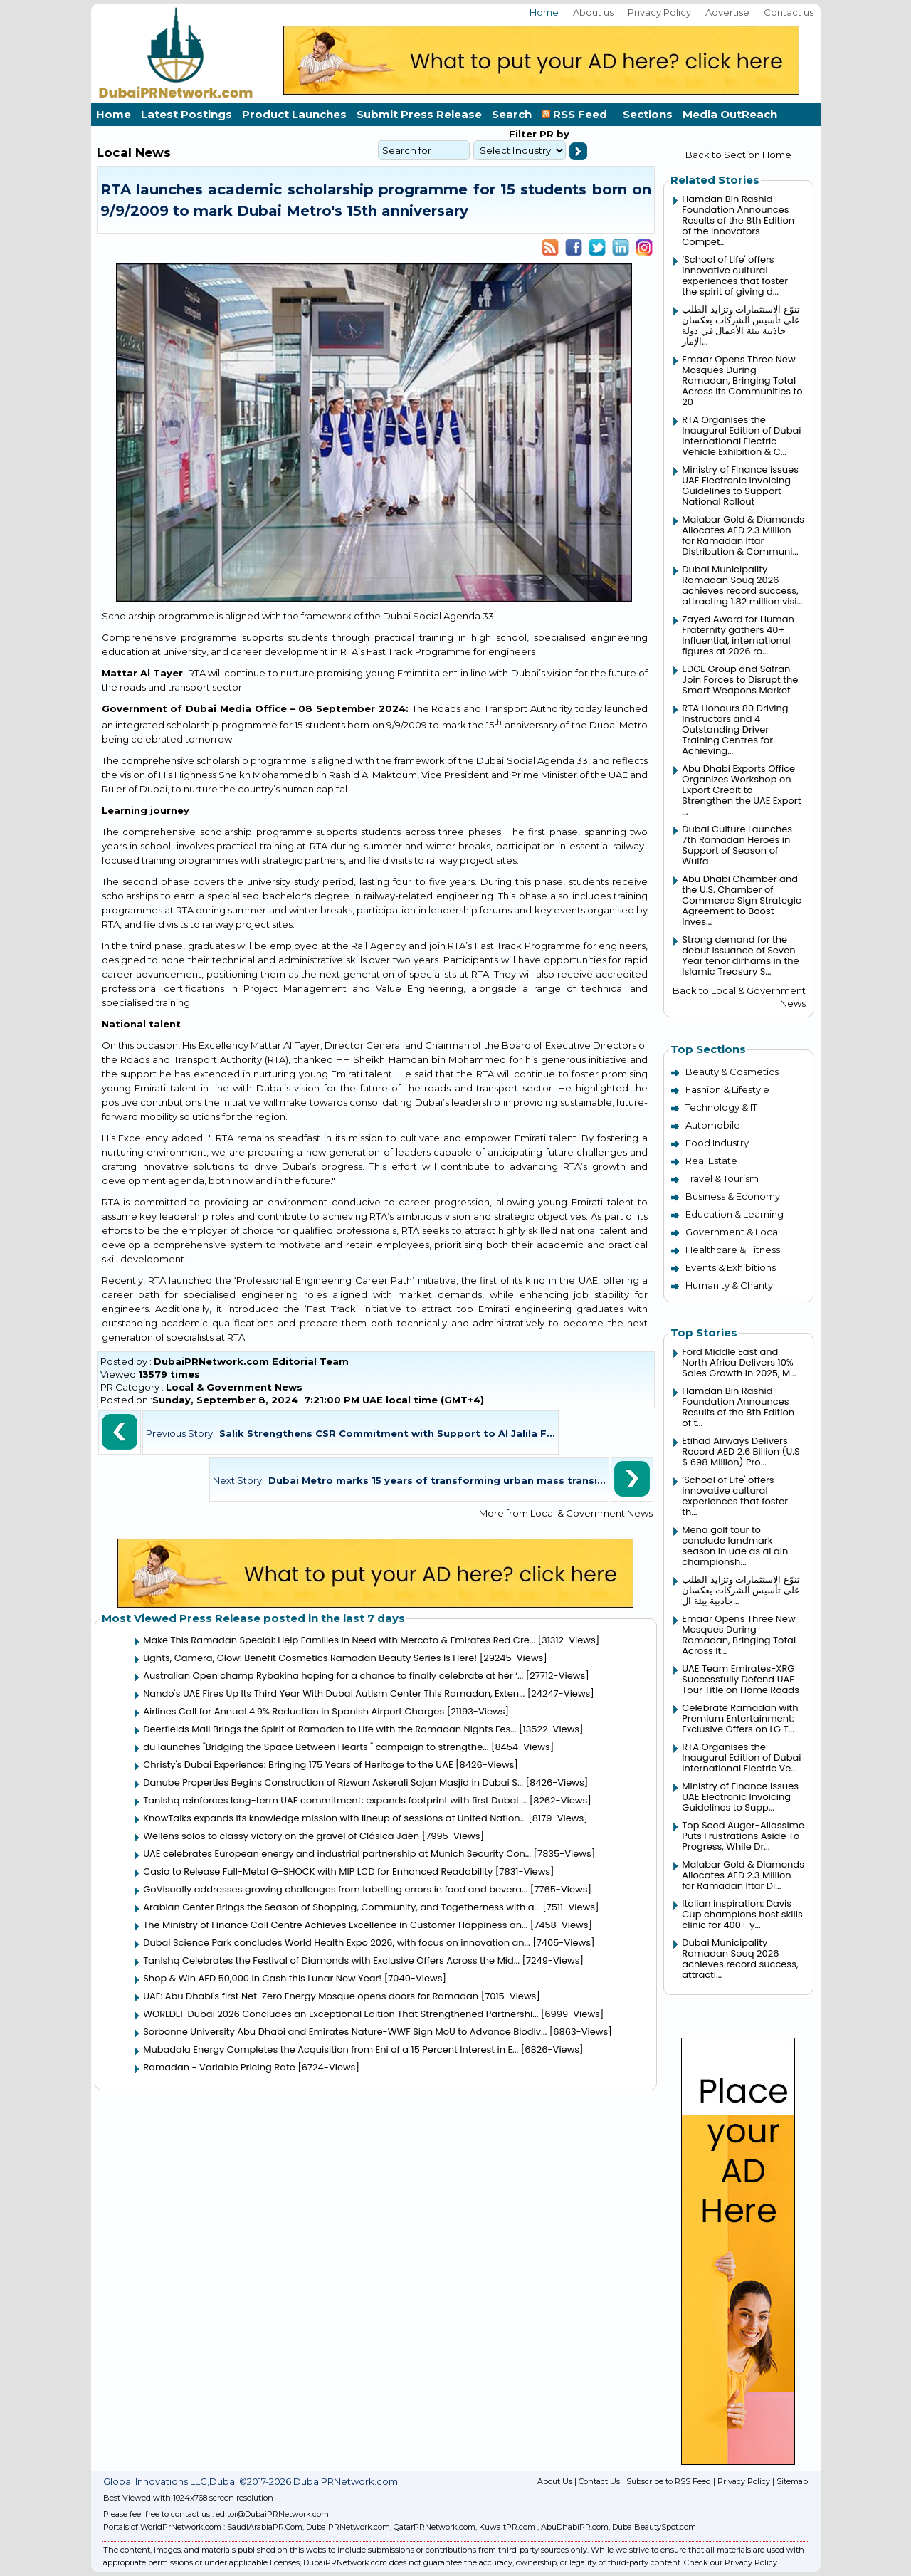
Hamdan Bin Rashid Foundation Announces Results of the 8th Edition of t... (738, 1407)
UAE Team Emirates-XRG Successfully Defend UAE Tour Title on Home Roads (740, 1679)
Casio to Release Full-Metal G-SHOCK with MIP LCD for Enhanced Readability (318, 1871)
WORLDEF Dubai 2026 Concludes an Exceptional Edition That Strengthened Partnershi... (340, 2014)
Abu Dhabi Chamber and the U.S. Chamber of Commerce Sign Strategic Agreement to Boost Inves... (741, 900)
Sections (648, 114)
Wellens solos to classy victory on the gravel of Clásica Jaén (281, 1836)
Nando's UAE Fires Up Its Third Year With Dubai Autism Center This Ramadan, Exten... (334, 1693)
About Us (554, 2481)
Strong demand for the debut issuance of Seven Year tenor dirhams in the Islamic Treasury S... (740, 955)
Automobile (712, 1125)
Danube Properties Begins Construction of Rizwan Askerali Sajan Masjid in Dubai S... (333, 1782)
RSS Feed (577, 114)
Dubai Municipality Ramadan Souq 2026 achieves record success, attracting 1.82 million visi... (742, 585)
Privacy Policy (659, 12)
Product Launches (294, 114)
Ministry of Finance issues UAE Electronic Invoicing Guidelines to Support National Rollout (740, 485)
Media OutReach (730, 114)
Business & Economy (732, 1196)
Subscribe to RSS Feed (668, 2481)
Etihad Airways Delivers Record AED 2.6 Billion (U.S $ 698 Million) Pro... (740, 1451)
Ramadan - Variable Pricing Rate (219, 2067)
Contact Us (599, 2481)
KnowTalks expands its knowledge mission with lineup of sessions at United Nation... (334, 1818)
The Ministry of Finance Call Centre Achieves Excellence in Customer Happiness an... (335, 1925)
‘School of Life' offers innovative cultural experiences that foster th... (735, 1496)
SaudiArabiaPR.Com (264, 2527)
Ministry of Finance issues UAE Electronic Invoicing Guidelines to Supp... (740, 1796)
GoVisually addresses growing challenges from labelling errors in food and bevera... (335, 1889)
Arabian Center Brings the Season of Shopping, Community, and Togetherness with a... (341, 1907)
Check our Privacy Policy (730, 2562)
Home (544, 12)
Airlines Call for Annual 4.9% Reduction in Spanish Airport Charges (293, 1711)
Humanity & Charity (729, 1285)
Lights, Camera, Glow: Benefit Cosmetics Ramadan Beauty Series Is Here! (310, 1658)
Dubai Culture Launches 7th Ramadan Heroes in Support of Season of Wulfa (737, 845)
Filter (523, 134)
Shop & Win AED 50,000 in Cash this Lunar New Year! (262, 1978)
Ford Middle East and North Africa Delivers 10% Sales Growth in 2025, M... (739, 1362)
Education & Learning (734, 1214)
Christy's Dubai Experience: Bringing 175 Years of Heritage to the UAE (298, 1764)
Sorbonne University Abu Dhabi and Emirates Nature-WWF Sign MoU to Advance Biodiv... (345, 2031)
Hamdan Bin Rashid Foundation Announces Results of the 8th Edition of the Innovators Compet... (738, 220)
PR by (553, 134)
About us (593, 12)
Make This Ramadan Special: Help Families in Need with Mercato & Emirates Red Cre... (339, 1640)
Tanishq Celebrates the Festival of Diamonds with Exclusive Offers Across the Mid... (331, 1960)
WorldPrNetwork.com (180, 2527)
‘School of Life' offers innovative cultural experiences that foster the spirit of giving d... (735, 275)
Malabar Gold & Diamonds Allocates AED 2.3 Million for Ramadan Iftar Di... (743, 1875)
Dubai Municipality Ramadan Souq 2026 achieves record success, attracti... (740, 1958)
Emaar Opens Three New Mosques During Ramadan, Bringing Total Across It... (739, 1635)
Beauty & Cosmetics (732, 1071)
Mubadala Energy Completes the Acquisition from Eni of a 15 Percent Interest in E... (330, 2049)
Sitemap (792, 2481)
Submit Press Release (419, 114)
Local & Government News (234, 1387)
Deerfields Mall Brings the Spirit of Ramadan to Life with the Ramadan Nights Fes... (329, 1729)
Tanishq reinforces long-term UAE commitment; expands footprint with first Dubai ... (335, 1800)
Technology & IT (721, 1107)
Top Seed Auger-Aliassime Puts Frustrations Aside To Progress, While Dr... (743, 1835)
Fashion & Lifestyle (727, 1089)
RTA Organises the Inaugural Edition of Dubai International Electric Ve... (741, 1757)
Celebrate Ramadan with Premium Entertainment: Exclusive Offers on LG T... (740, 1718)
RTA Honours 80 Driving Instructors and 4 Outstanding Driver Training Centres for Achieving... (735, 729)
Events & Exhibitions (730, 1267)
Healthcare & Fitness (732, 1249)
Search (512, 114)
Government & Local (732, 1231)
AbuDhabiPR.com (575, 2527)
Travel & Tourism (722, 1178)
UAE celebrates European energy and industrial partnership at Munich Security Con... (337, 1853)
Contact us (788, 12)
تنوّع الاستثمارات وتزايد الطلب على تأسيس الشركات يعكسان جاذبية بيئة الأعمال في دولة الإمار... (740, 325)
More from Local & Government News (566, 1513)
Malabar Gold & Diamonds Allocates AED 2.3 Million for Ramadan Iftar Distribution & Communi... (743, 535)
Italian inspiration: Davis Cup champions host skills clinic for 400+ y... (742, 1914)
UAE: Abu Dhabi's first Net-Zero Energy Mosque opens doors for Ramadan (310, 1996)
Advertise (727, 12)
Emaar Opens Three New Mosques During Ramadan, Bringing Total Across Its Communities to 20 (742, 380)
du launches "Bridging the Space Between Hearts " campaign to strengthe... (315, 1747)
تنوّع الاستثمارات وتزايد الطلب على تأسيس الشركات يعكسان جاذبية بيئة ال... (740, 1590)
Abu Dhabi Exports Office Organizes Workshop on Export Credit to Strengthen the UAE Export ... (741, 790)
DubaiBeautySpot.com (654, 2527)
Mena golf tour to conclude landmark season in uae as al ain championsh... (735, 1546)
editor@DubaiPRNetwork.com (272, 2514)
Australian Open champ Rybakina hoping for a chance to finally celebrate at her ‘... (333, 1675)
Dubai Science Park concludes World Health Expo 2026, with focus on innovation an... (336, 1942)
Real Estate (711, 1160)
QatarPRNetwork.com (434, 2527)
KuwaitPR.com (507, 2527)
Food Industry (717, 1142)
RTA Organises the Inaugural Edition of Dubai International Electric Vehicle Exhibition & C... (741, 436)
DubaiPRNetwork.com (348, 2527)
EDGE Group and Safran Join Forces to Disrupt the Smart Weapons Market (740, 679)
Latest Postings (186, 114)
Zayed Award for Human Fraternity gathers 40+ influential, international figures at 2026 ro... (738, 635)
